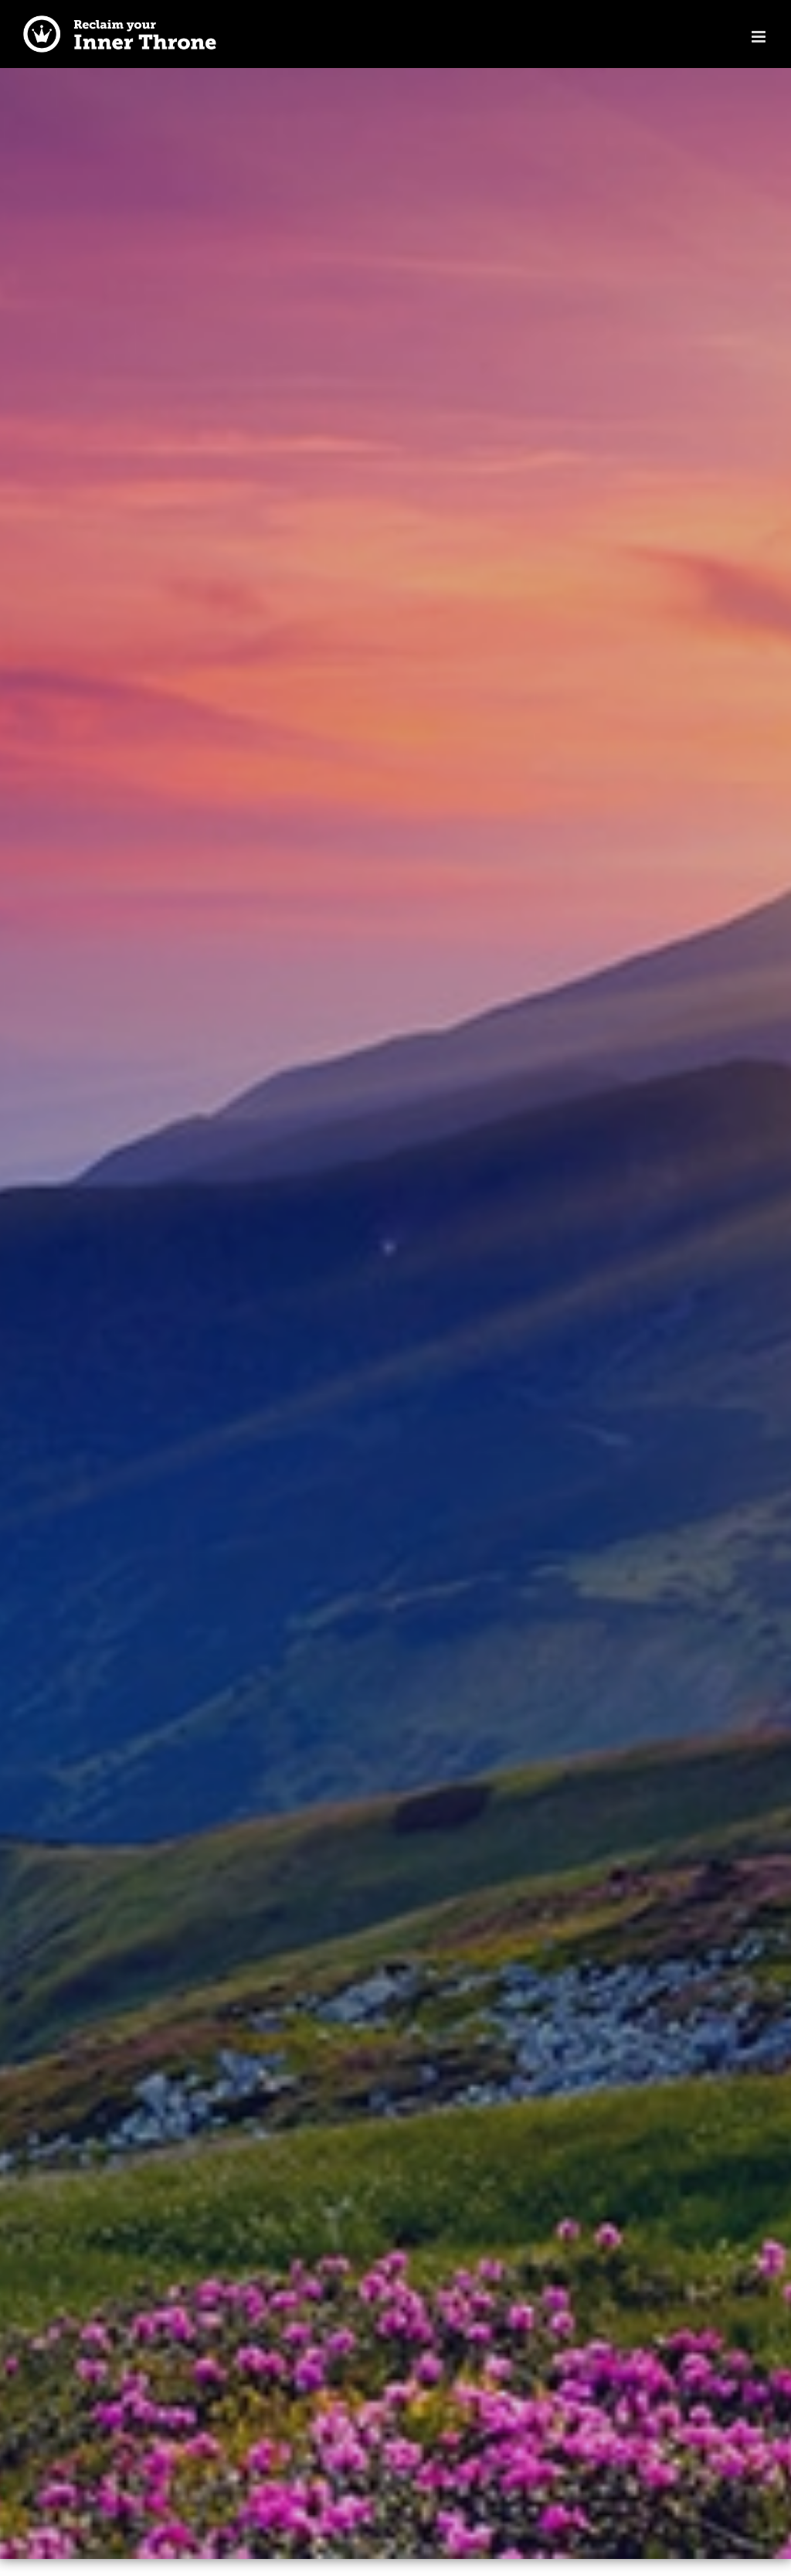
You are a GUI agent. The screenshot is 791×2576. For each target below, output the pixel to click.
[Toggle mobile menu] (760, 37)
